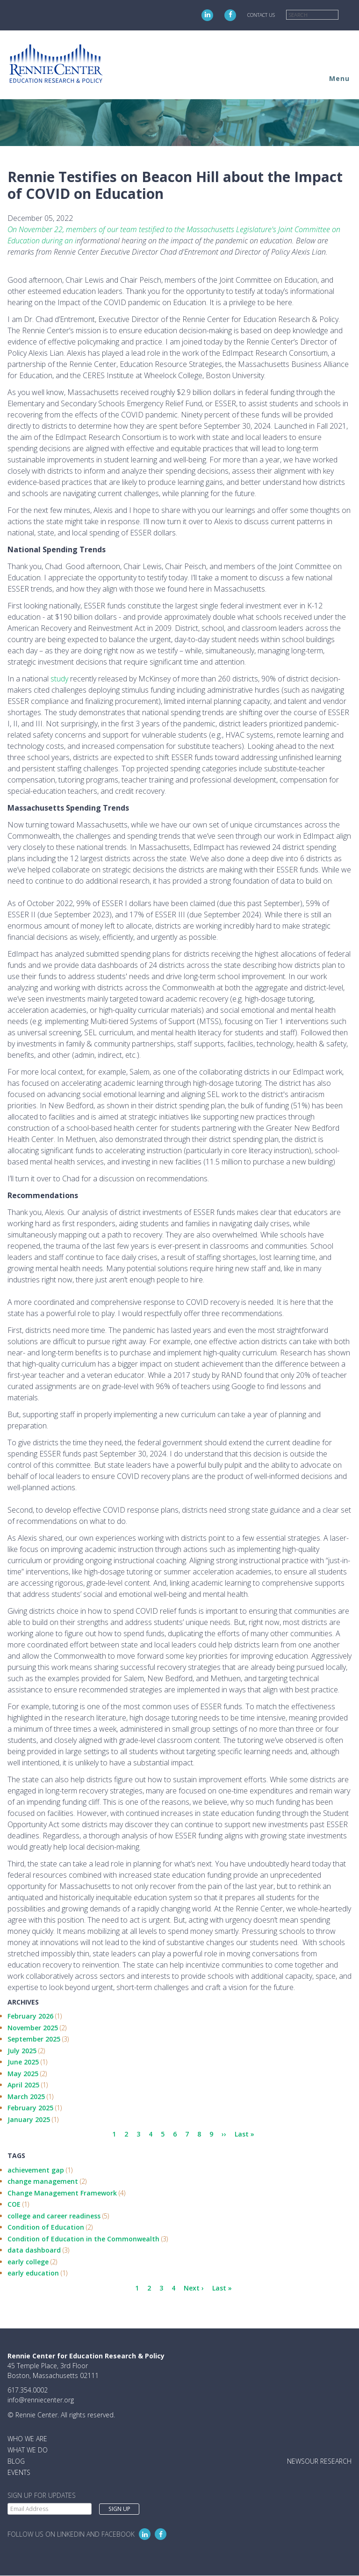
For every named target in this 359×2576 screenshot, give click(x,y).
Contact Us (261, 15)
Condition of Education (45, 2227)
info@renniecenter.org (40, 2399)
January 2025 (28, 2119)
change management (42, 2181)
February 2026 (30, 2016)
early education (33, 2273)
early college (28, 2261)
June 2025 (23, 2061)
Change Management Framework (62, 2192)
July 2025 (21, 2050)
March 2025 (26, 2096)
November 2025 (32, 2027)
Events (18, 2472)
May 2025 (22, 2073)
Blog (16, 2461)
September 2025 (33, 2038)
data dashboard (34, 2250)
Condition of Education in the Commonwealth (83, 2238)
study (59, 678)
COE (14, 2204)
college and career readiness (54, 2215)
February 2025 (30, 2107)
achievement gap (35, 2170)
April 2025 (23, 2084)
